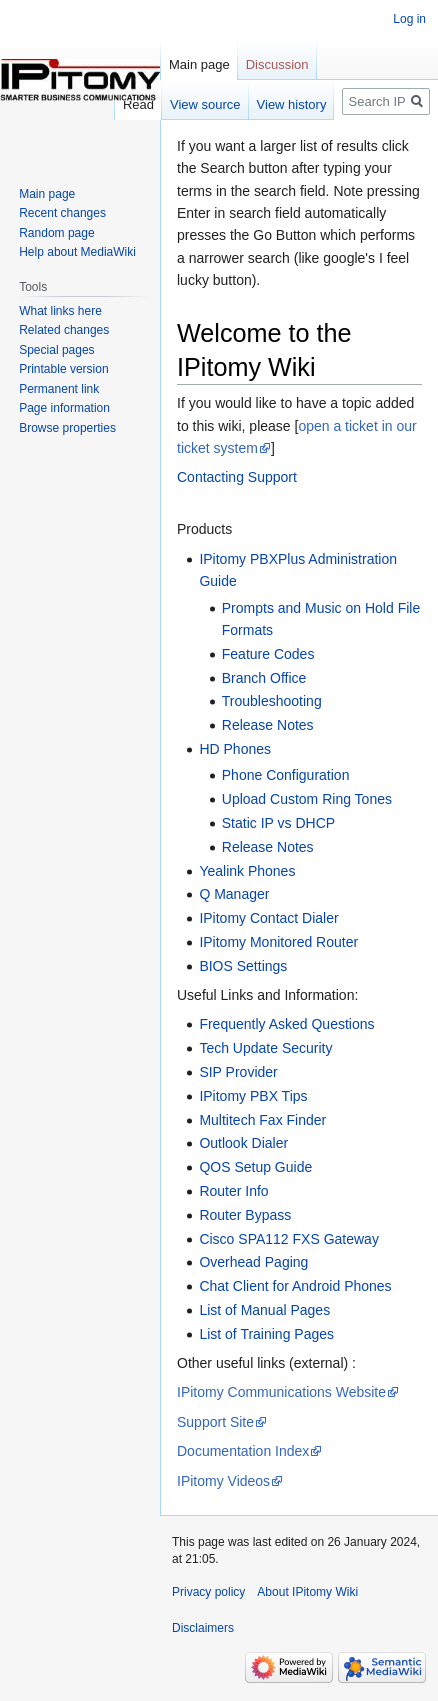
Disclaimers (203, 1628)
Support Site (215, 1422)
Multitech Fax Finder (262, 1120)
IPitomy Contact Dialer (268, 918)
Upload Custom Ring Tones (307, 799)
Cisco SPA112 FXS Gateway (288, 1239)
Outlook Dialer (243, 1143)
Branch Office (264, 678)
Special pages (56, 350)
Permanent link (59, 389)
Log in (409, 19)
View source (205, 104)
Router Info (233, 1191)
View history (292, 104)
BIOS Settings (243, 966)
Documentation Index (243, 1451)
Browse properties (67, 428)
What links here (60, 311)
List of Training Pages (266, 1334)
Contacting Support (237, 477)
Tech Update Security (265, 1048)
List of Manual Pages (264, 1310)
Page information (64, 408)
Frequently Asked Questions (286, 1024)
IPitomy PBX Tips (253, 1096)
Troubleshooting (272, 701)
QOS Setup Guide (255, 1167)
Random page (56, 233)
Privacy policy (208, 1592)
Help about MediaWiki (77, 252)
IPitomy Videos (223, 1481)
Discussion (277, 64)
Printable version (63, 369)
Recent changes (62, 213)
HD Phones (235, 749)
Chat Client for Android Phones (295, 1286)
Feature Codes (268, 654)
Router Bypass (245, 1215)
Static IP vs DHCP (278, 823)
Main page (199, 64)
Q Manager (234, 894)
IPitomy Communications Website (281, 1392)
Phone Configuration (286, 775)
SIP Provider (238, 1072)
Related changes (64, 330)
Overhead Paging (253, 1262)
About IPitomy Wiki (307, 1592)
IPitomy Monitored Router (278, 942)
